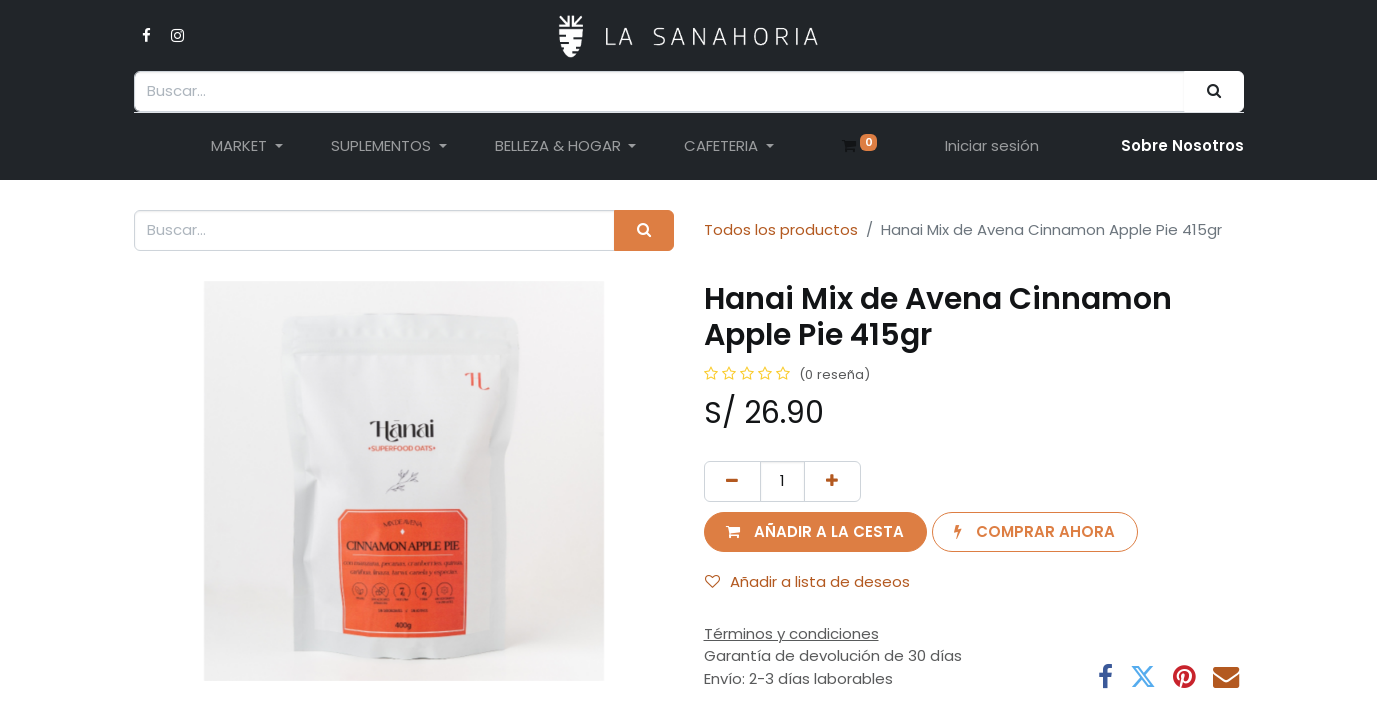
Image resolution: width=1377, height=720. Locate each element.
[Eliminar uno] (732, 481)
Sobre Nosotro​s (1182, 145)
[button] (815, 532)
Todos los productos (781, 229)
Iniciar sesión (992, 145)
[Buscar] (1213, 91)
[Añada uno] (832, 481)
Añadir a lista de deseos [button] (807, 581)
